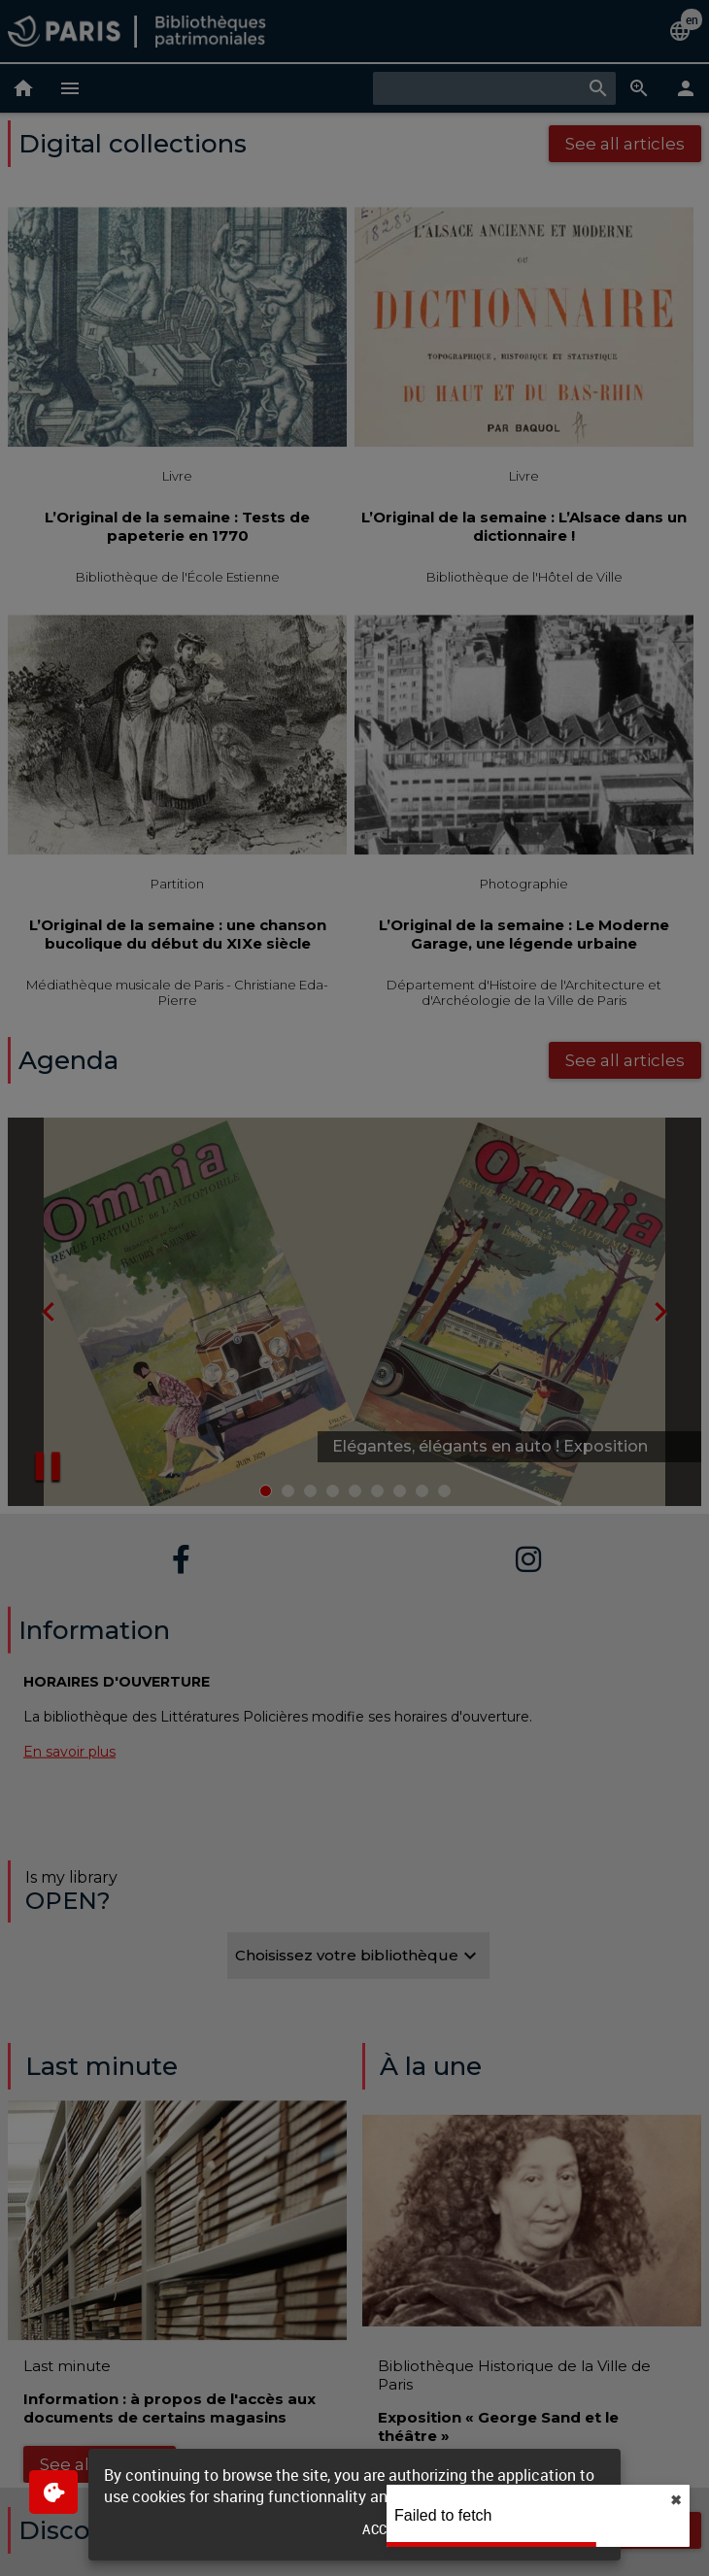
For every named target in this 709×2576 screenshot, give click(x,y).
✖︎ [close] (676, 2500)
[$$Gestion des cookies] (53, 2492)
